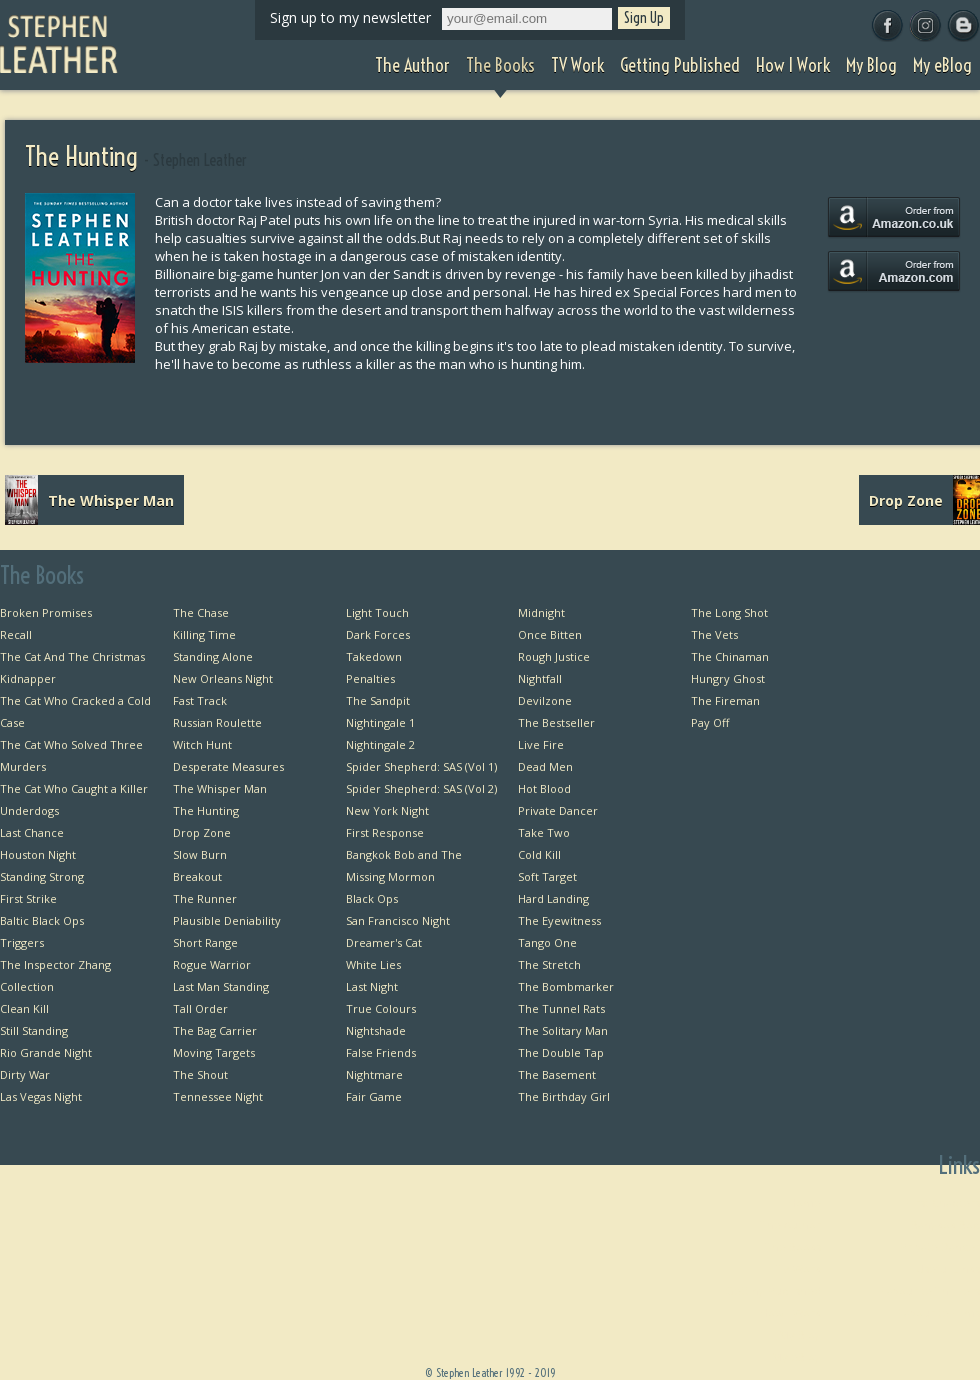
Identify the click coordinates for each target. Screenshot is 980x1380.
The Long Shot (729, 612)
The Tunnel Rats (561, 1008)
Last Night (372, 986)
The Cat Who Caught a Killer (74, 788)
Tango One (547, 942)
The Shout (200, 1074)
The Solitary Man (563, 1030)
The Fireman (725, 700)
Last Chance (32, 832)
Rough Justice (554, 656)
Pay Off (710, 722)
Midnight (541, 612)
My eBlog (796, 1356)
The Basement (557, 1074)
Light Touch (377, 612)
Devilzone (545, 700)
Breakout (197, 876)
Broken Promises (46, 612)
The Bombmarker (566, 986)
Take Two (544, 832)
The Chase (201, 612)
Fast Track (200, 700)
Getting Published (773, 1290)
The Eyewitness (559, 920)
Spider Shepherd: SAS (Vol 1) (421, 766)
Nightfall (540, 678)
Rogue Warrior (212, 964)
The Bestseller (556, 722)
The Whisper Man (220, 788)
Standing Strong (42, 876)
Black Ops (372, 898)
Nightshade (376, 1030)
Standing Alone (213, 656)
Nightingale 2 (380, 744)
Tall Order (200, 1008)
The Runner (205, 898)
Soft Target (547, 876)
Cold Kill (539, 854)
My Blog (800, 1334)
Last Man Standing (221, 986)
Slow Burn (200, 854)
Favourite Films (939, 1312)
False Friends (381, 1052)
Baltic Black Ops (42, 920)
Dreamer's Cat (384, 942)
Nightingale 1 (380, 722)
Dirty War (25, 1074)
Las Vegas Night (41, 1096)
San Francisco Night (398, 920)
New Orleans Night (223, 678)
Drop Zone (202, 832)
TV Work (798, 1268)
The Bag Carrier (215, 1030)
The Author (790, 1224)
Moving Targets (214, 1052)
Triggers (22, 942)
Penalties (370, 678)
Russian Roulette (217, 722)
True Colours (381, 1008)
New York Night (387, 810)
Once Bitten (550, 634)
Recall (16, 634)
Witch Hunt (202, 744)
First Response (385, 832)
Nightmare (374, 1074)
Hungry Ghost (728, 678)
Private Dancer (558, 810)
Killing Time (204, 634)
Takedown (374, 656)
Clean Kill (24, 1008)
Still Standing (34, 1030)
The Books (793, 1246)
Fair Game (374, 1096)
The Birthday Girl (564, 1096)
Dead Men (545, 766)
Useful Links (948, 1268)
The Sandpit (378, 700)
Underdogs (29, 810)
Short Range (205, 942)
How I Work (790, 1312)
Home (804, 1202)
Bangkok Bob (945, 1224)
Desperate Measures (228, 766)
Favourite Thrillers (930, 1290)
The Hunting (206, 810)
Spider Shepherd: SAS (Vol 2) (421, 788)
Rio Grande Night (46, 1052)
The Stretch (549, 964)
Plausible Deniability (227, 920)
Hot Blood (544, 788)
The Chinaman (730, 656)
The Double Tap (561, 1052)
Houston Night (38, 854)
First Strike (28, 898)
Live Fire (541, 744)
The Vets (714, 634)
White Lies (373, 964)
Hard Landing (553, 898)
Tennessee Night (218, 1096)
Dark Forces (378, 634)
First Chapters (943, 1202)
